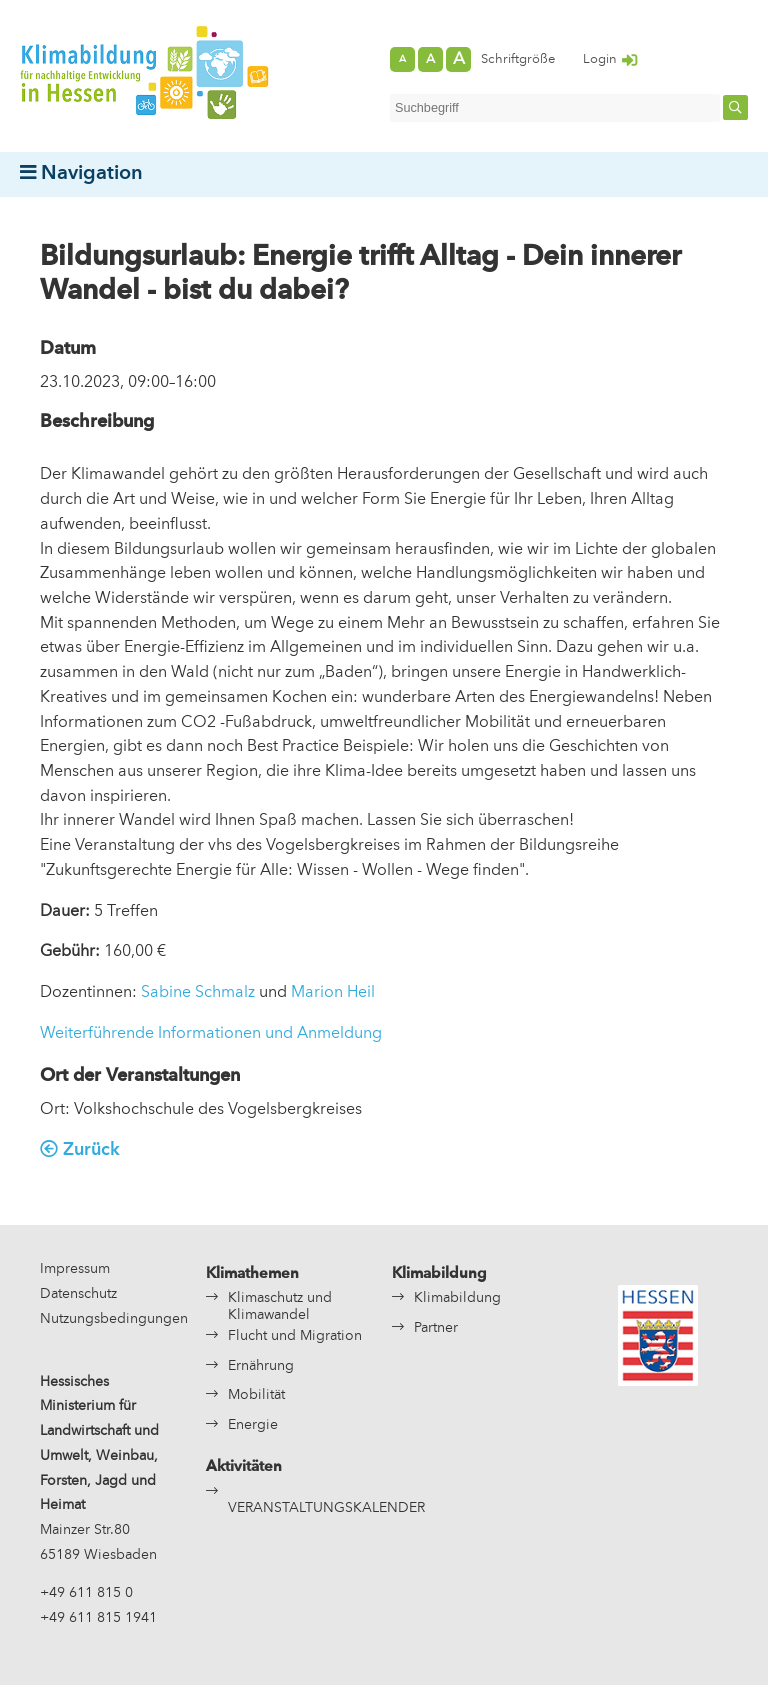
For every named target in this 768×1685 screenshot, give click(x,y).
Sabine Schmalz (198, 993)
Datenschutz (78, 1294)
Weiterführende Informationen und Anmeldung (211, 1034)
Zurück (91, 1150)
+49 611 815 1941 (98, 1618)
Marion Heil (333, 993)
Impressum (75, 1269)
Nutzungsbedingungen (114, 1319)
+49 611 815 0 (86, 1593)
